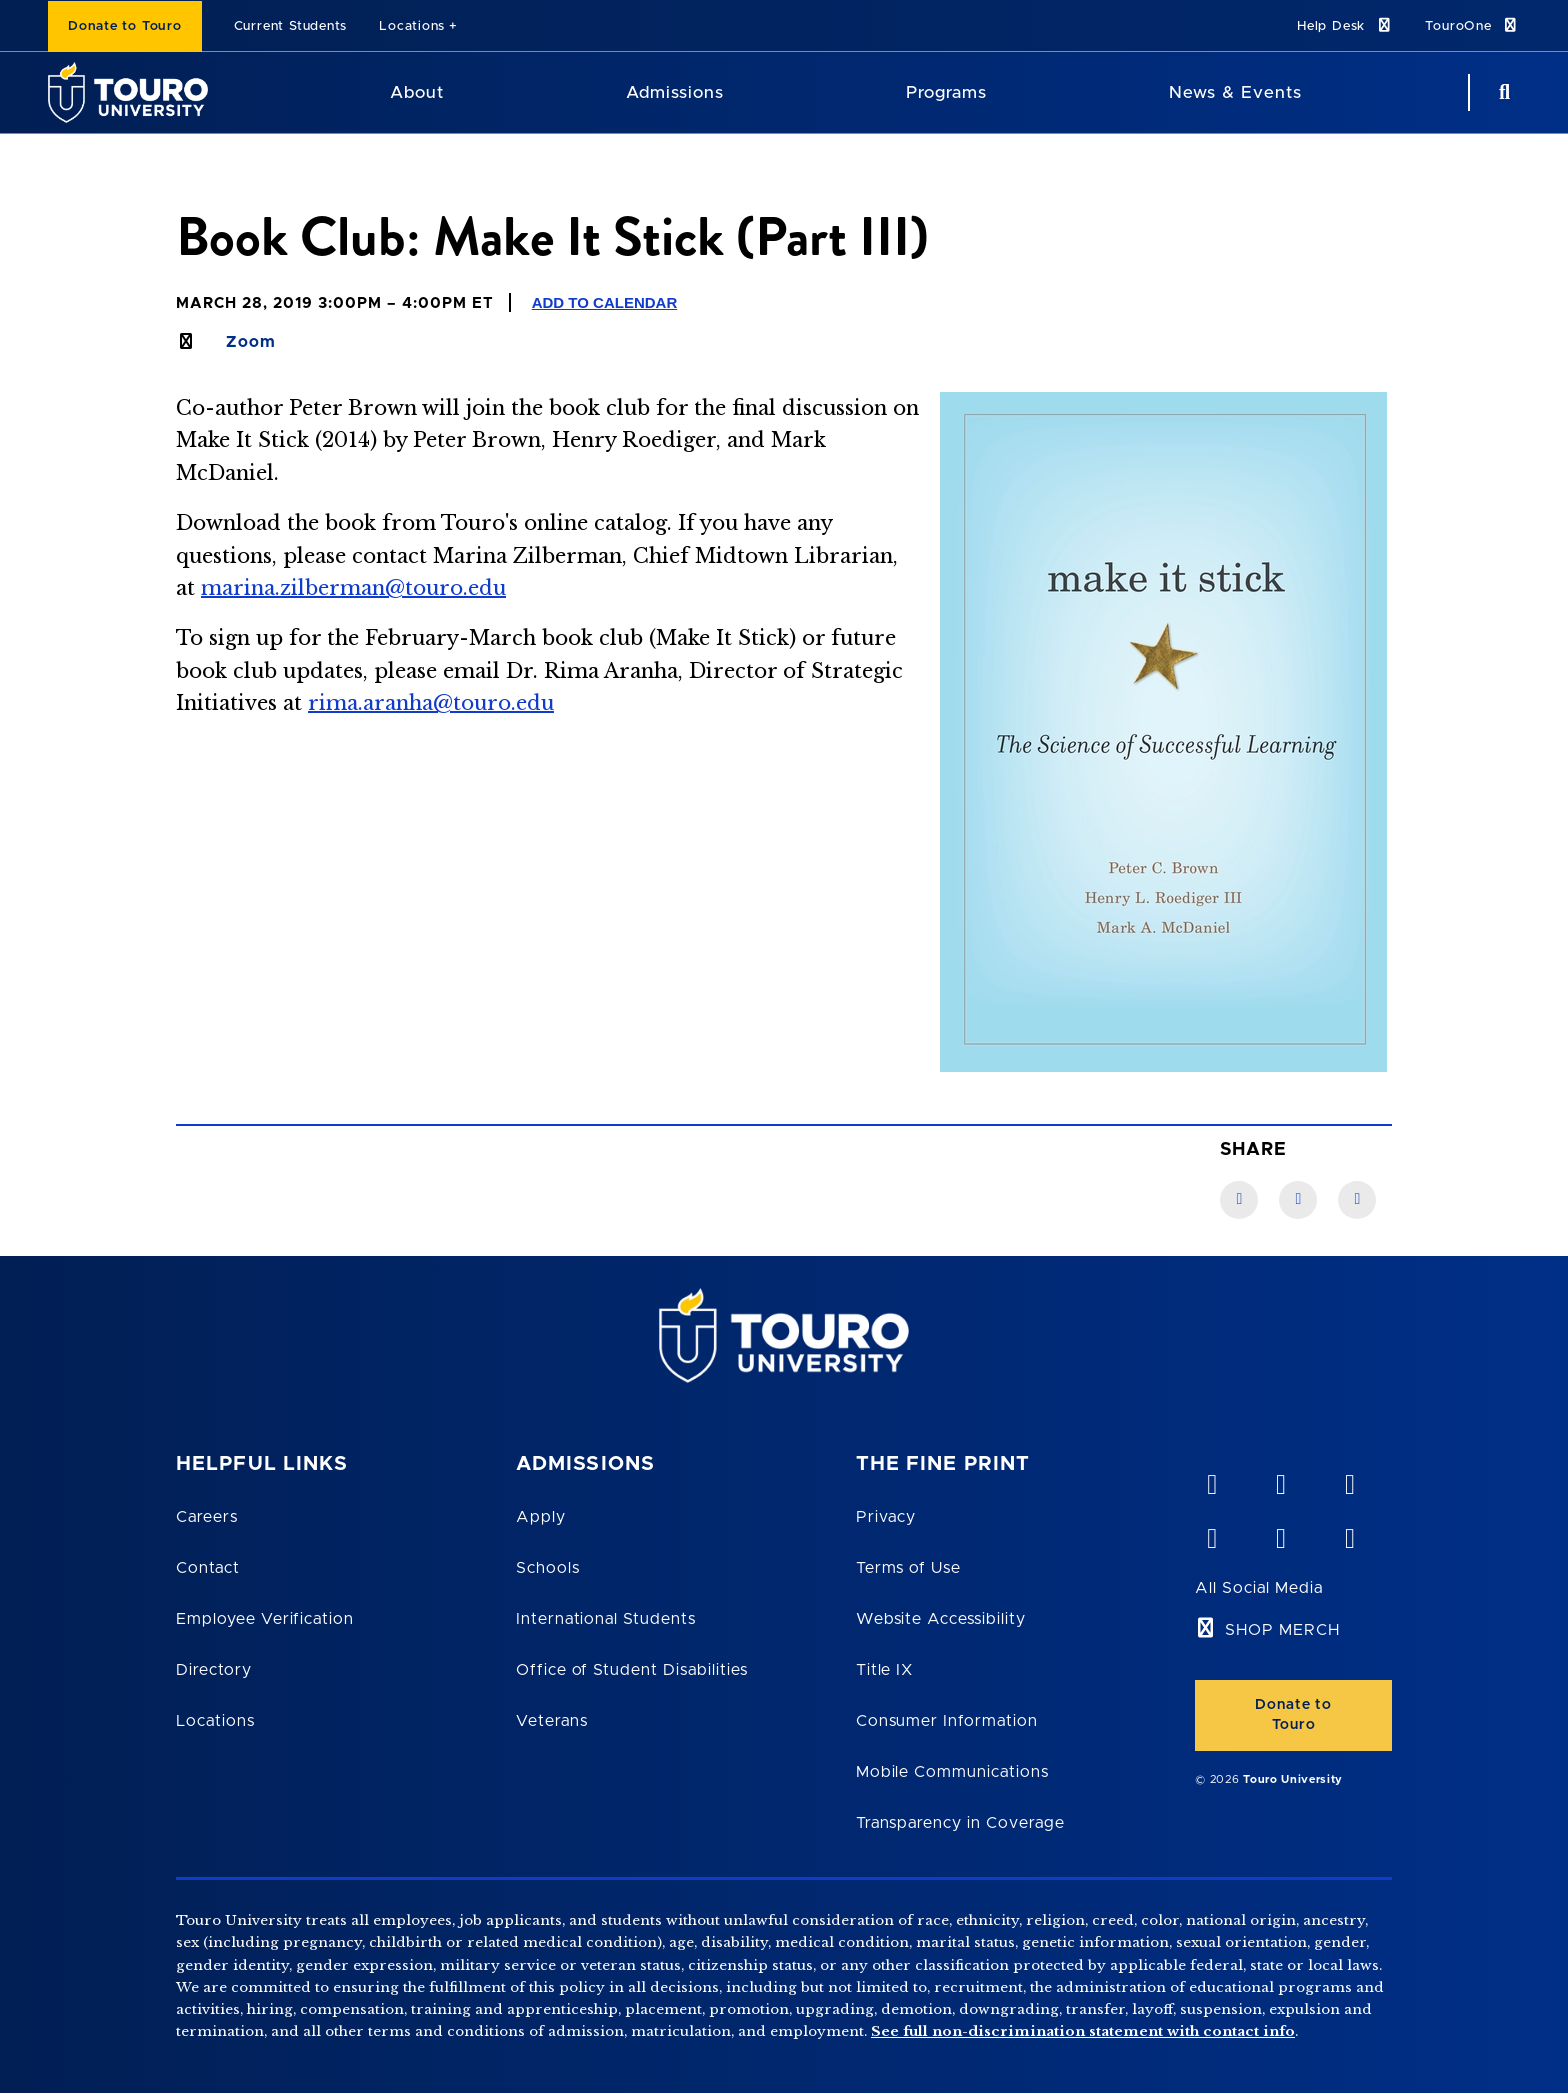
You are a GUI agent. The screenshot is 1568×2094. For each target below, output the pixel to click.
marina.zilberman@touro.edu (353, 588)
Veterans (552, 1721)
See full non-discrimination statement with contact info (1083, 2031)
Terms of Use (909, 1568)
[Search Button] (1502, 92)
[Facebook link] (1239, 1200)
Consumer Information (947, 1721)
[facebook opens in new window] (1211, 1534)
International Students (606, 1619)
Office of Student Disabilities (632, 1670)
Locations (412, 26)
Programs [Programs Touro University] (946, 92)
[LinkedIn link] (1298, 1200)
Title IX (885, 1670)
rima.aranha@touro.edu (431, 703)
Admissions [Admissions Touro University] (675, 92)
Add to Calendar (605, 302)
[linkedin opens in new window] (1349, 1480)
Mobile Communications (952, 1772)
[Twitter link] (1357, 1200)
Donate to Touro (125, 26)
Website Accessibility (941, 1619)
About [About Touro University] (417, 92)
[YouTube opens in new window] (1280, 1480)
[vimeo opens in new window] (1211, 1480)
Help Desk (1345, 25)
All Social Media (1258, 1588)
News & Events (1235, 92)
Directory (214, 1670)
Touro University (1293, 1779)
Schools (548, 1568)
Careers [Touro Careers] (207, 1517)
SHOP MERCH (1282, 1630)
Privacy (886, 1517)
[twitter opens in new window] (1280, 1534)
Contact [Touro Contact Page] (208, 1568)
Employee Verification (265, 1619)
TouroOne (1472, 25)
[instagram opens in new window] (1349, 1534)
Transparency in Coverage (960, 1823)
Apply (541, 1517)
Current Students (290, 26)
